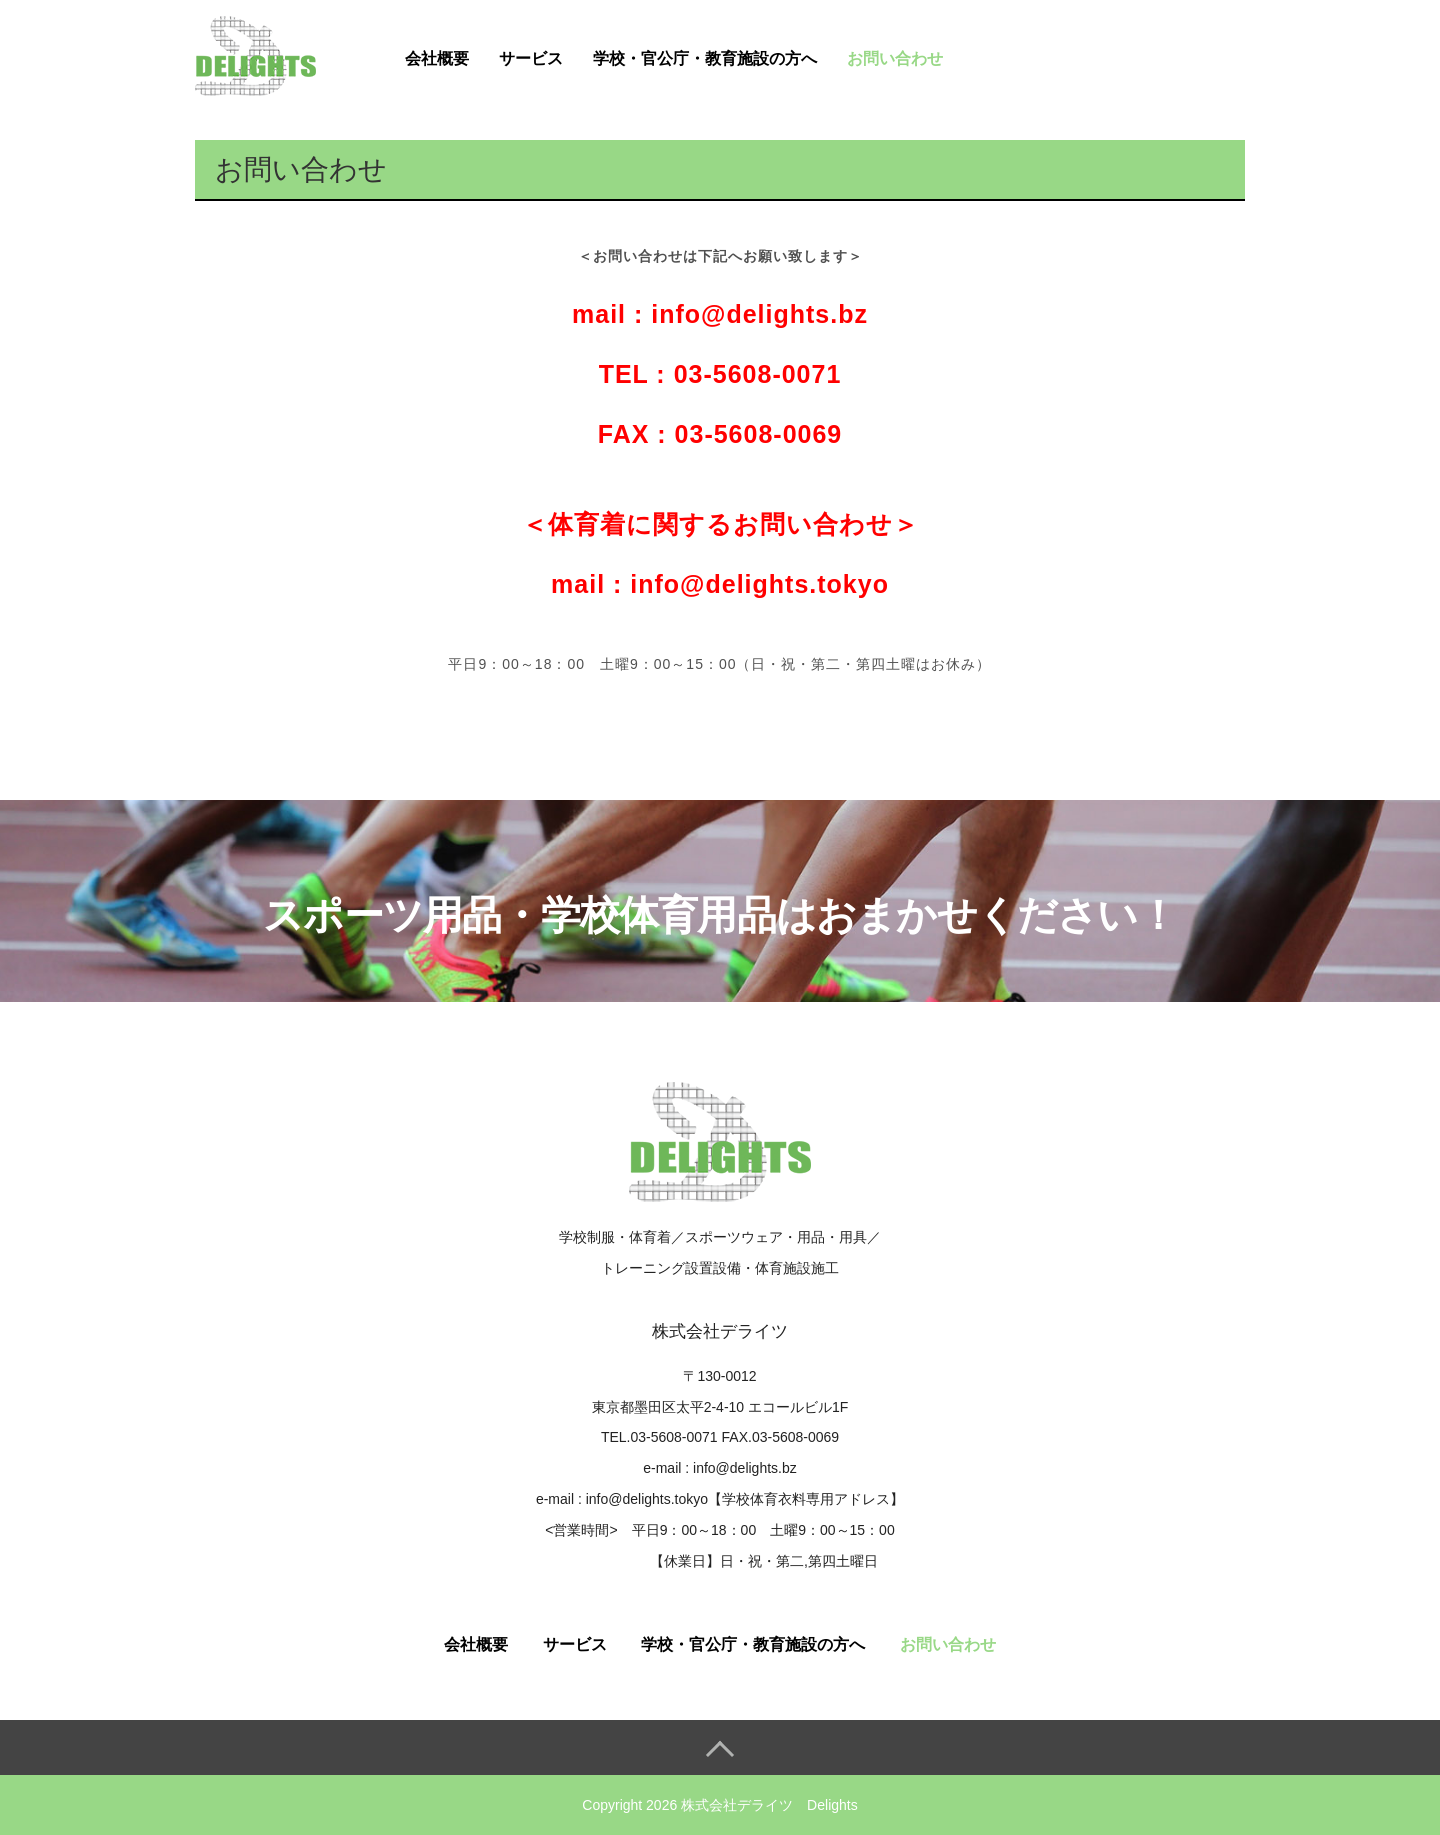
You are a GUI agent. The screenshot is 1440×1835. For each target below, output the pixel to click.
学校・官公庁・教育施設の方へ (705, 58)
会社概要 (437, 58)
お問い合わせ (895, 58)
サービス (531, 58)
